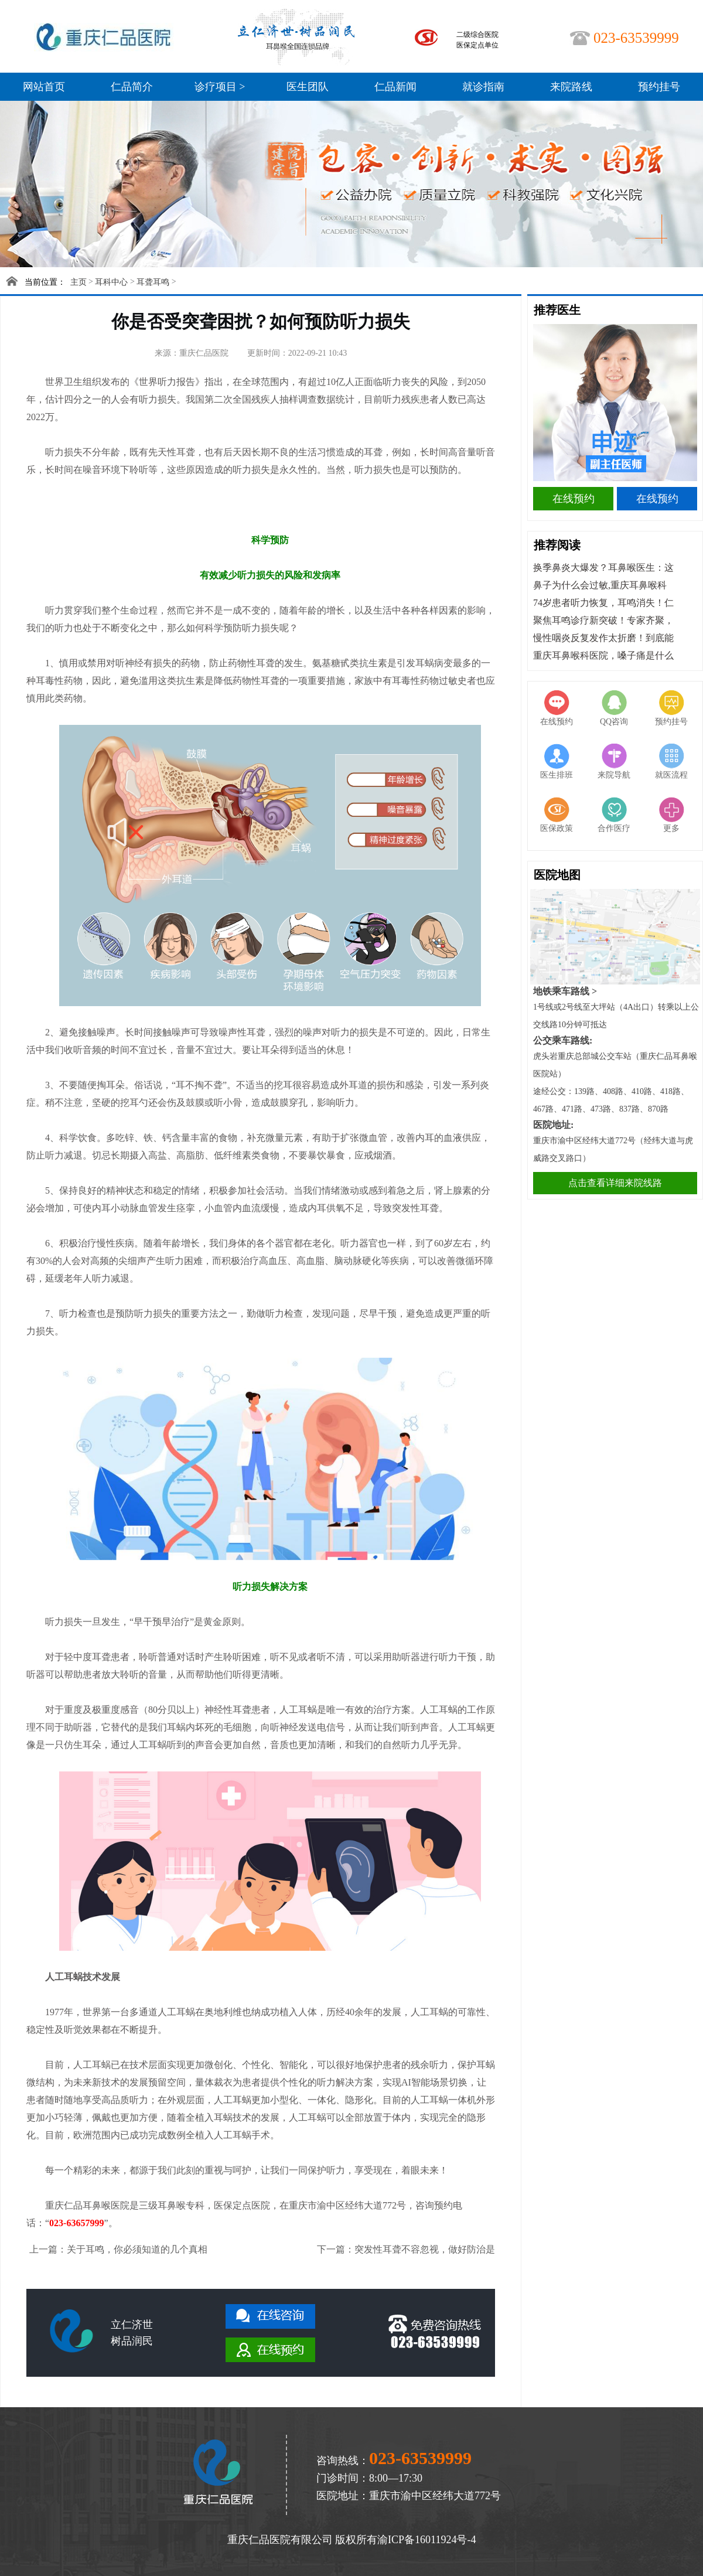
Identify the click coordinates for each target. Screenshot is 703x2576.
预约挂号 (659, 87)
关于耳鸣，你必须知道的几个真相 (137, 2249)
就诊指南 (483, 87)
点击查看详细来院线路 (615, 1183)
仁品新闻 (395, 87)
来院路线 (571, 87)
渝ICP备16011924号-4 (426, 2540)
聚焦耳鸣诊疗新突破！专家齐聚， (603, 620)
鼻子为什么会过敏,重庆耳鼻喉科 (600, 585)
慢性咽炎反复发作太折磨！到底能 (603, 638)
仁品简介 (132, 87)
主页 (78, 282)
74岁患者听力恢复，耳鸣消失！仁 (603, 603)
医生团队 (307, 87)
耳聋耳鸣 (152, 282)
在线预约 (573, 499)
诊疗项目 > (219, 87)
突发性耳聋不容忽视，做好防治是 (424, 2249)
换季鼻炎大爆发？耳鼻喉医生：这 (603, 568)
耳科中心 (111, 282)
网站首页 (44, 87)
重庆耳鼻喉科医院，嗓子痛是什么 (603, 655)
